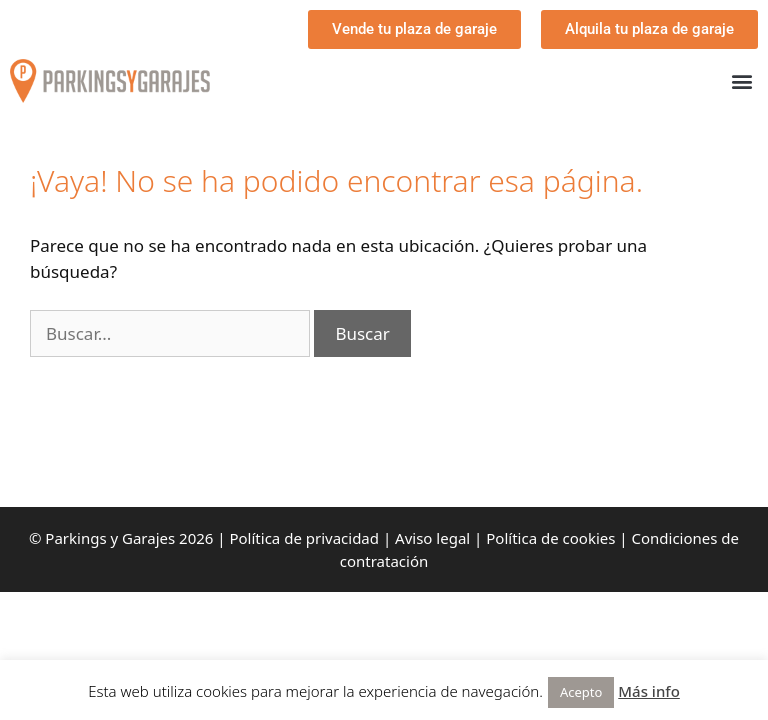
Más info (649, 691)
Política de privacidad (304, 538)
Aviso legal (432, 538)
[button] (741, 81)
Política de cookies (550, 538)
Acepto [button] (581, 692)
